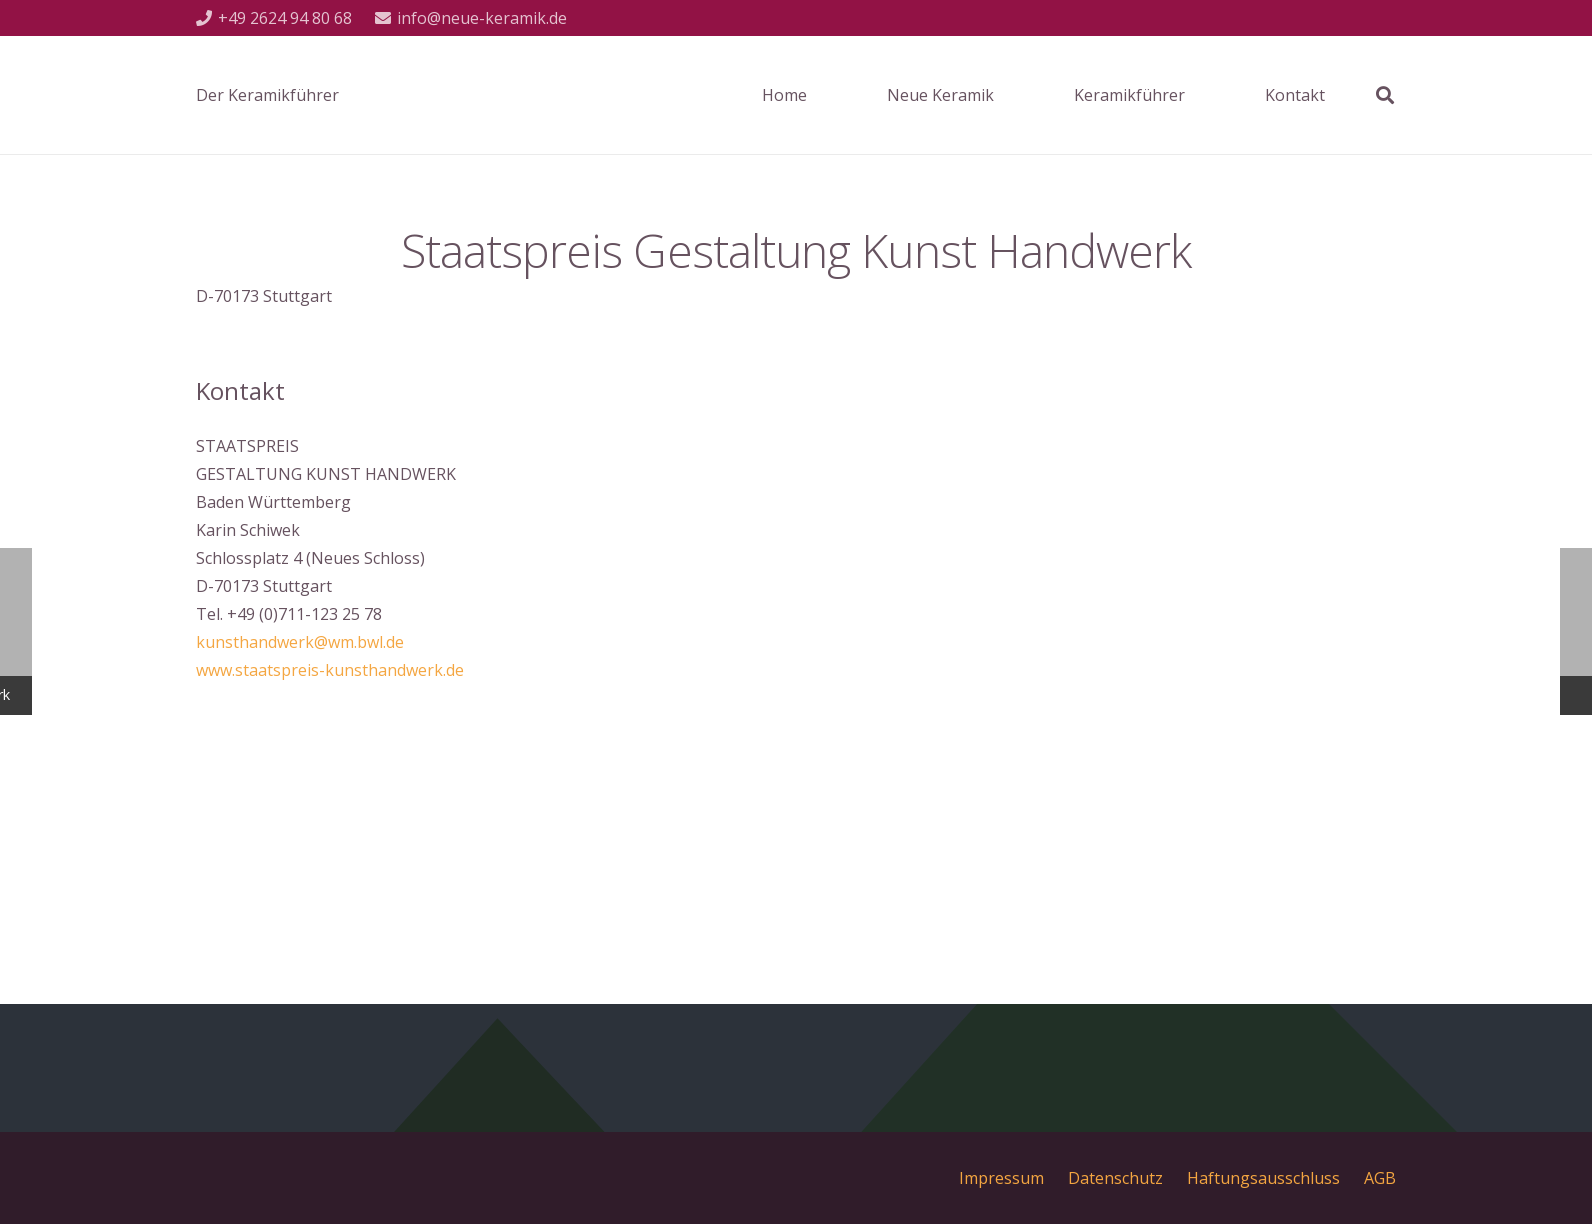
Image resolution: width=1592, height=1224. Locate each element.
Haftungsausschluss (1263, 1178)
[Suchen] (1385, 95)
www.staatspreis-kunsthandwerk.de (330, 670)
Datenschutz (1115, 1178)
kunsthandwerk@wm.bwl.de (300, 642)
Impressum (1001, 1178)
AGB (1380, 1178)
